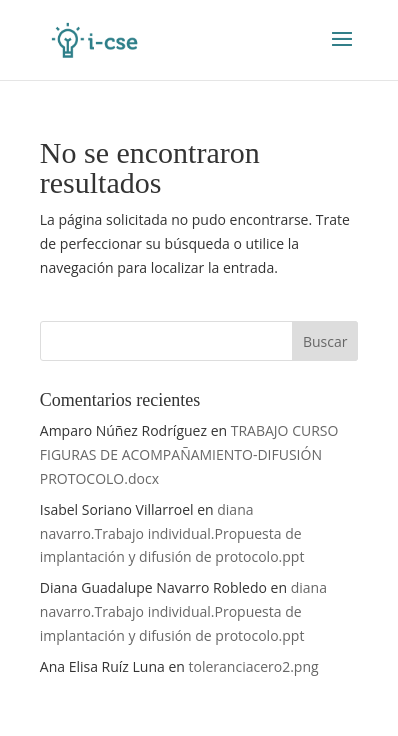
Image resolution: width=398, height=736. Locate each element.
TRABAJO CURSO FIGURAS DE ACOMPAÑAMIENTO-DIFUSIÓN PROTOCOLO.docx (189, 454)
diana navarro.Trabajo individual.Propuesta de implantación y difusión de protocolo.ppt (172, 533)
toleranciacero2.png (254, 666)
